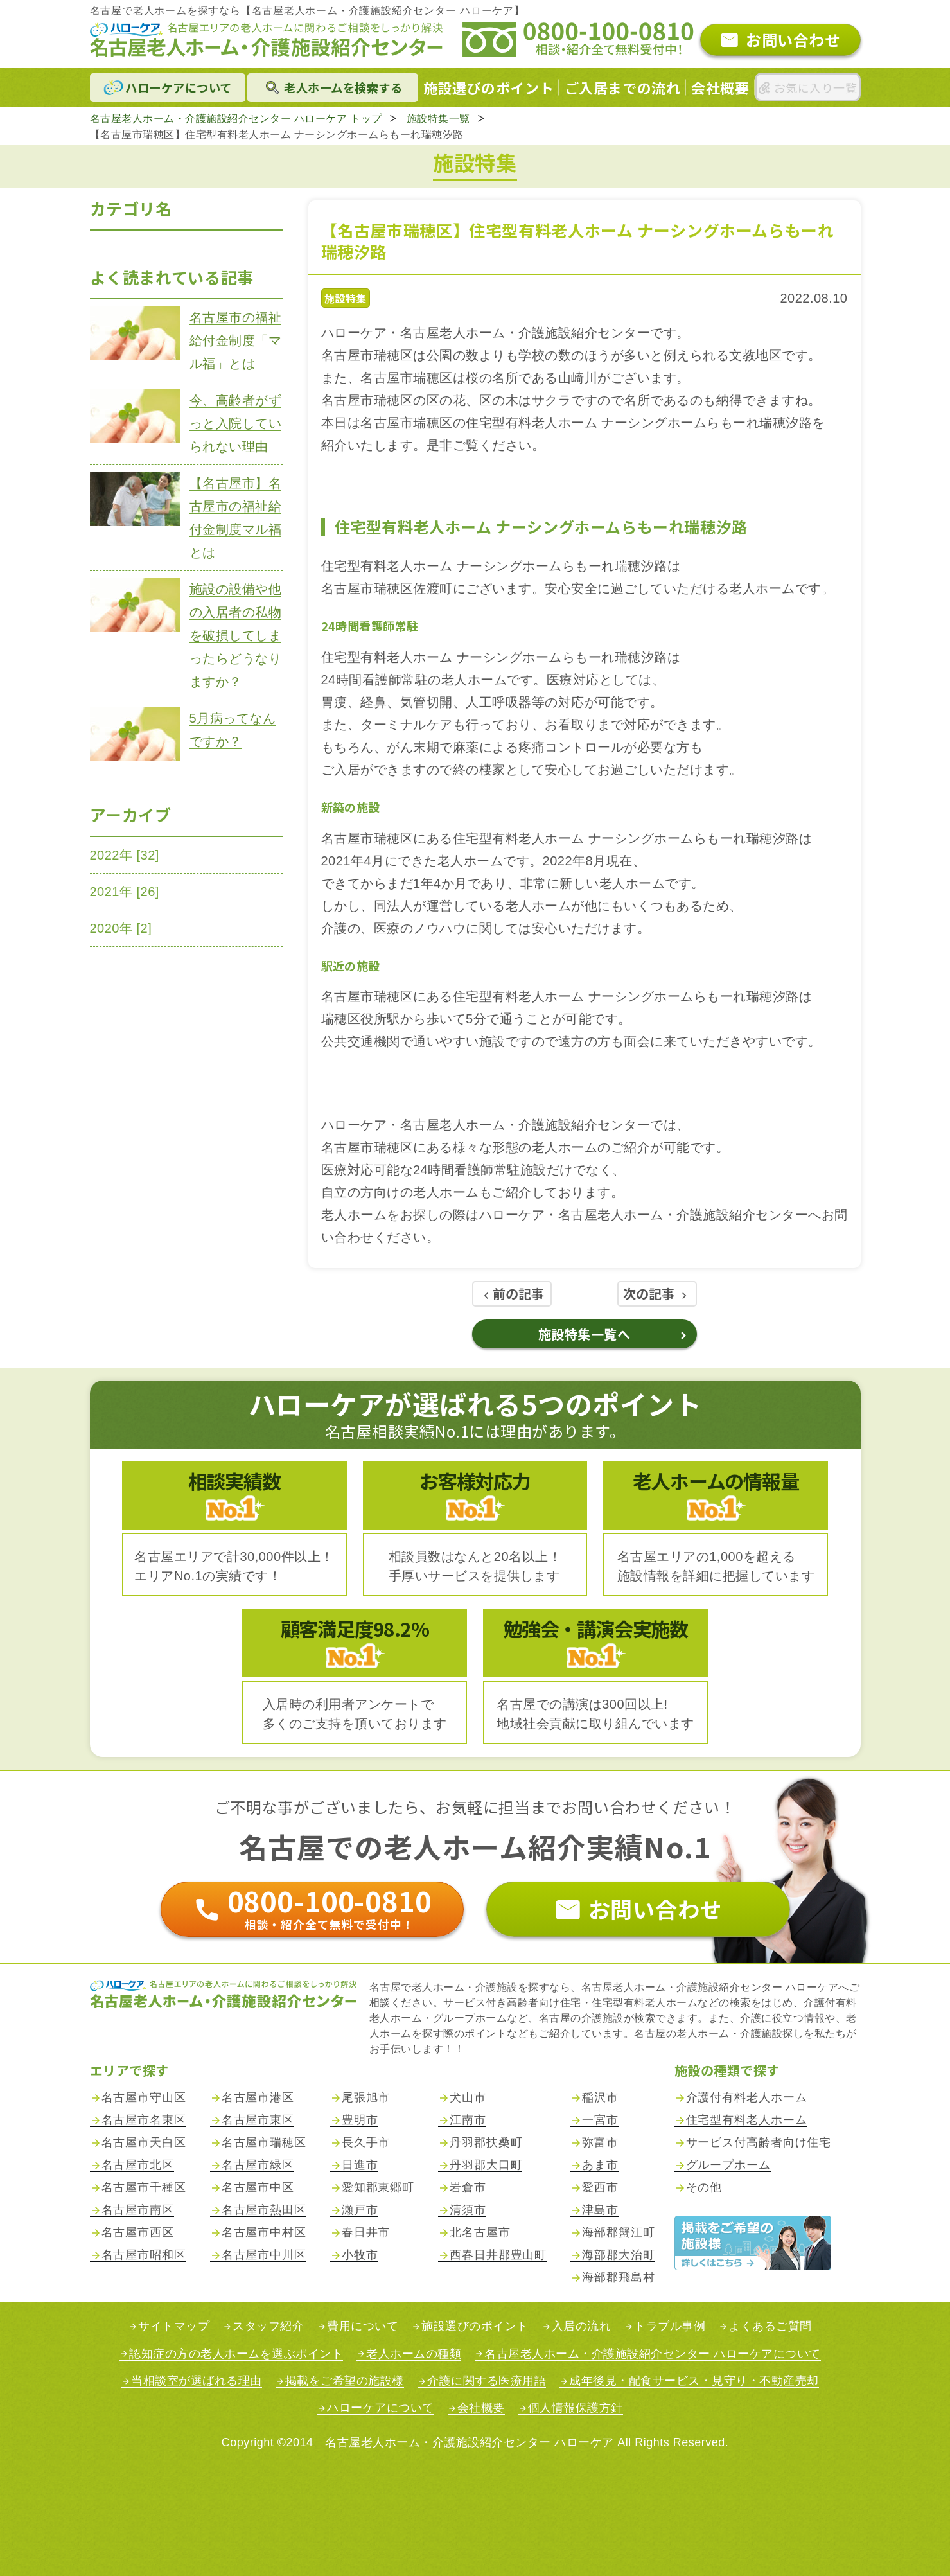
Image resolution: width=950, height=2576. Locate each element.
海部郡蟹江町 (618, 2233)
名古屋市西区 (137, 2233)
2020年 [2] (121, 928)
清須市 (468, 2210)
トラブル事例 (669, 2326)
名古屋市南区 (137, 2210)
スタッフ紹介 (268, 2326)
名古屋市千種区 (143, 2188)
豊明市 (360, 2120)
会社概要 (481, 2408)
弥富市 (600, 2143)
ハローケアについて (380, 2408)
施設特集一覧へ (584, 1334)
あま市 (600, 2165)
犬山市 (468, 2098)
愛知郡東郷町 (378, 2188)
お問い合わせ (793, 39)
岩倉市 (468, 2188)
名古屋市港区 (258, 2098)
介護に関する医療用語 (486, 2381)
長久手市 (366, 2143)
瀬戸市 (360, 2210)
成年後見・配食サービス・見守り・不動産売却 (694, 2381)
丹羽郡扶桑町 (486, 2143)
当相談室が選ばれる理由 (196, 2381)
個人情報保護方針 (575, 2408)
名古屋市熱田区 (264, 2210)
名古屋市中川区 (264, 2255)
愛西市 (600, 2188)
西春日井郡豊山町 (498, 2255)
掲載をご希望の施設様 (344, 2381)
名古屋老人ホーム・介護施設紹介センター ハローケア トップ (236, 118)
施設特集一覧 (438, 118)
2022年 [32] (124, 855)
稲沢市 (600, 2098)
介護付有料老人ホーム (746, 2098)
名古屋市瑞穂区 (264, 2143)
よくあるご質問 (770, 2326)
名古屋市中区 (258, 2188)
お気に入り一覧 (815, 87)
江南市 (468, 2120)
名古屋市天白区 (143, 2143)
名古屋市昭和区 (143, 2255)
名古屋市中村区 (264, 2233)
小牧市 (360, 2255)
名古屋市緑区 (258, 2165)
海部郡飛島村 (618, 2278)
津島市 (600, 2210)
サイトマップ (173, 2326)
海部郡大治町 (618, 2255)
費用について (362, 2326)
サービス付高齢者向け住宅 (759, 2143)
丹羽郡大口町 (486, 2165)
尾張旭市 (366, 2098)
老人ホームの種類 (413, 2354)
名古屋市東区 (258, 2120)
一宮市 (600, 2120)
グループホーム (728, 2165)
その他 (704, 2188)
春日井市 (366, 2233)
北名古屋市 (480, 2233)
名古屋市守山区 (143, 2098)
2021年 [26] (124, 892)
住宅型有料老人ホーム (746, 2120)
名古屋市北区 (137, 2165)
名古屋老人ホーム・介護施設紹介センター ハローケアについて (652, 2354)
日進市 (360, 2165)
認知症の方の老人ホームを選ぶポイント (236, 2354)
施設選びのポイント (475, 2326)
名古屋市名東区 (143, 2120)
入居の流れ (581, 2326)
